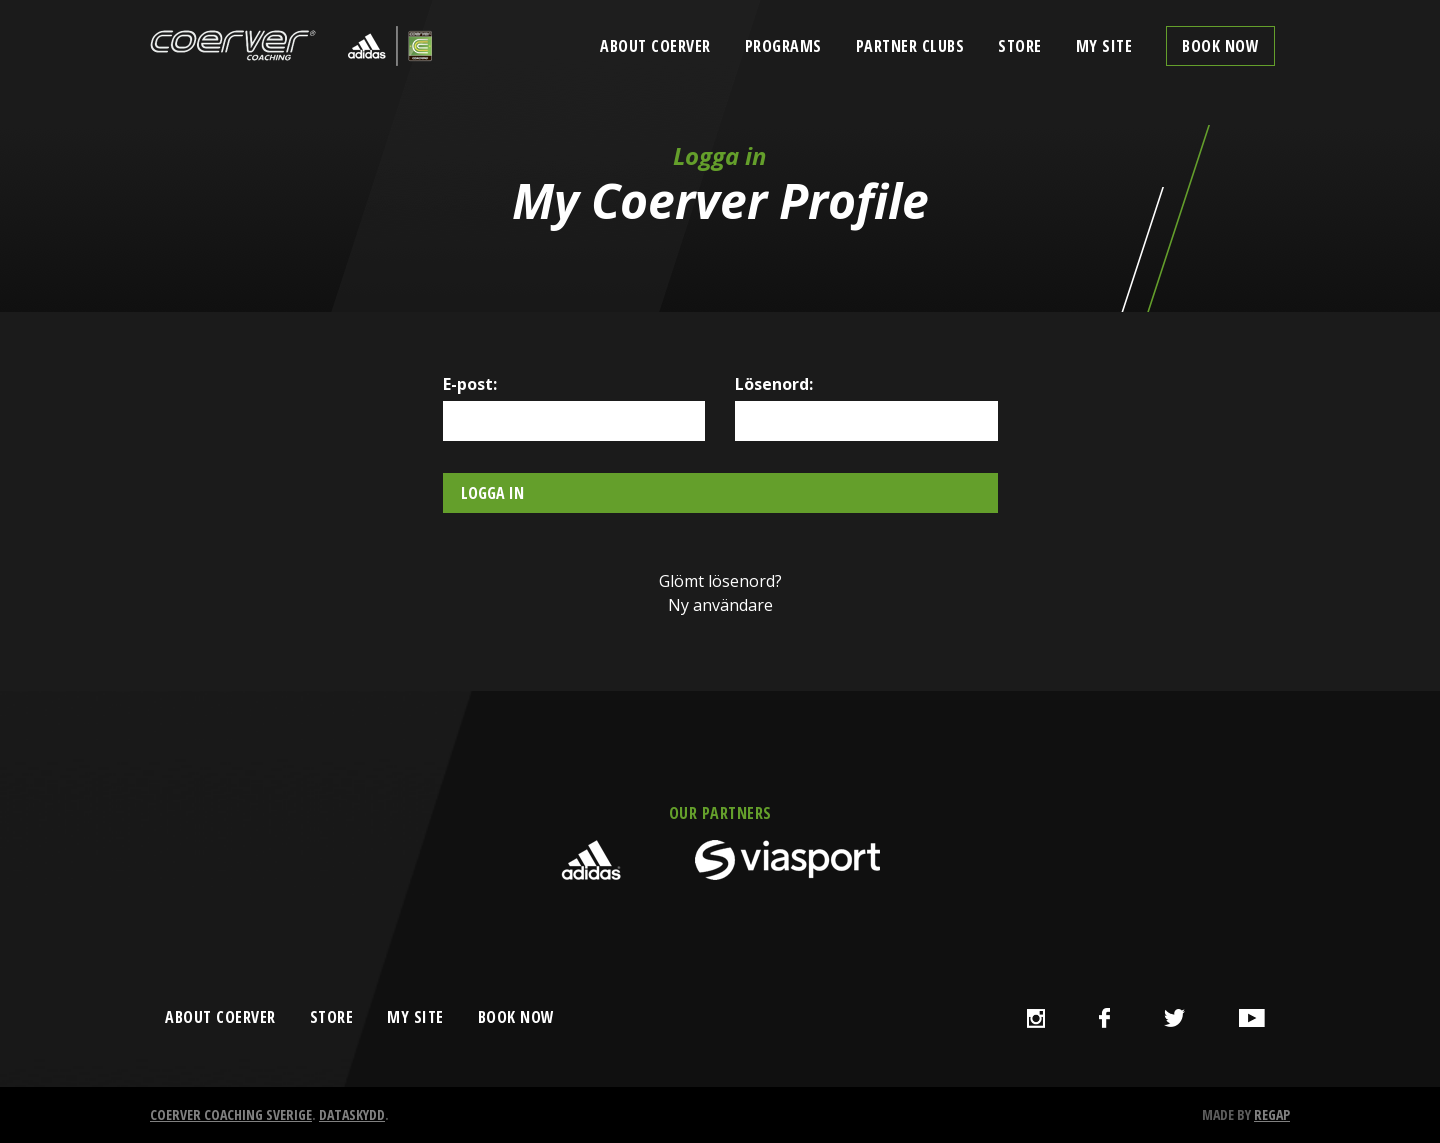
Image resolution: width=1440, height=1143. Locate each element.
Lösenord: (774, 384)
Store (1020, 46)
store (332, 1017)
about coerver (220, 1017)
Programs (783, 46)
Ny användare (720, 605)
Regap (1272, 1114)
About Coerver (655, 46)
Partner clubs (910, 46)
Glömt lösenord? (720, 581)
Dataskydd (352, 1114)
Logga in (492, 493)
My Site (1104, 46)
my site (415, 1017)
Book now (1220, 46)
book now (516, 1017)
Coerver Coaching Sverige (231, 1114)
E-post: (470, 384)
